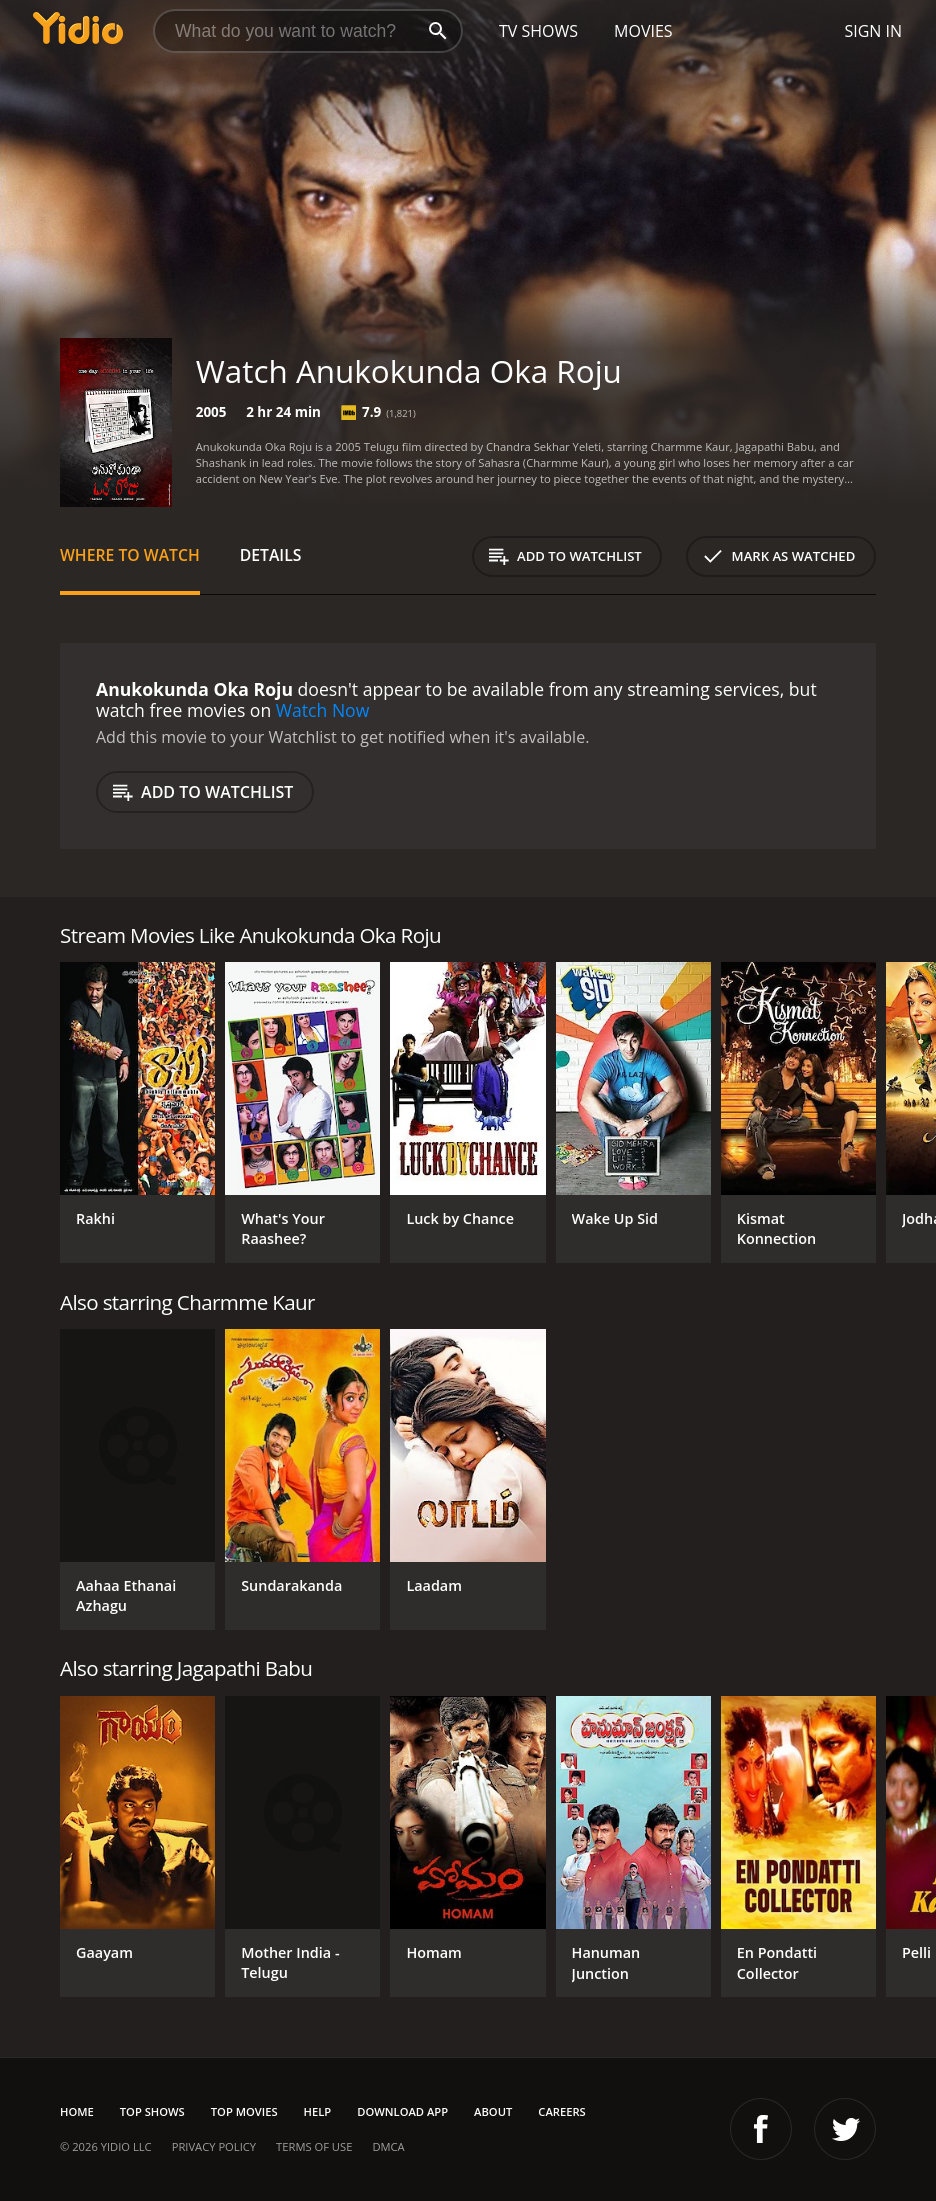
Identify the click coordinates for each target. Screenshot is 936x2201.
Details (271, 555)
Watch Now (323, 710)
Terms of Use (314, 2146)
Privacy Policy (214, 2146)
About (493, 2111)
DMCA (388, 2146)
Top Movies (244, 2111)
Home (77, 2111)
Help (318, 2111)
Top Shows (152, 2111)
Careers (561, 2111)
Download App (402, 2111)
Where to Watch (130, 555)
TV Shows (538, 31)
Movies (643, 31)
